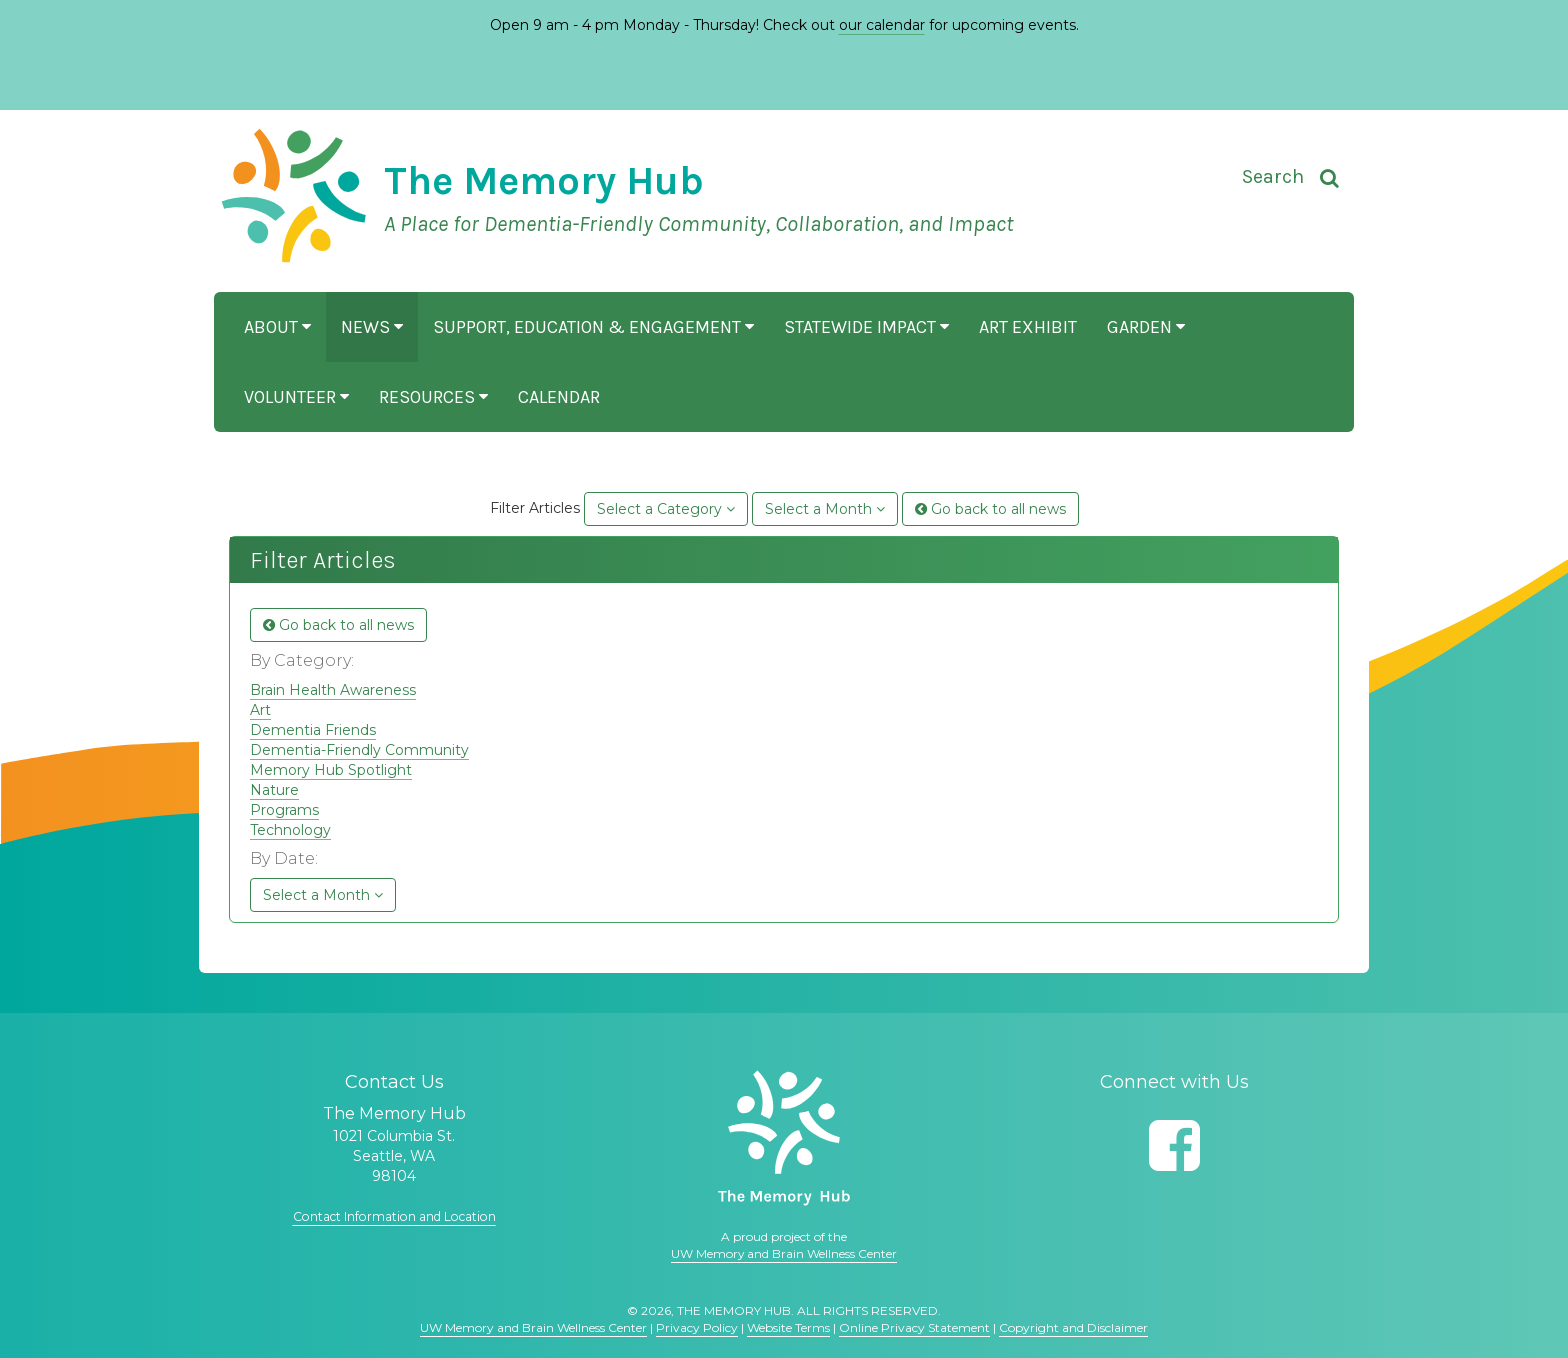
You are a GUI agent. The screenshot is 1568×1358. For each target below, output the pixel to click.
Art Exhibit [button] (1028, 327)
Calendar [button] (559, 397)
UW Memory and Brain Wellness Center (784, 1253)
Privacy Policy (697, 1327)
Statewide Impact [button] (866, 327)
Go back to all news (990, 509)
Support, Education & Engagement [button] (593, 327)
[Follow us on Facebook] (1174, 1145)
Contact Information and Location (394, 1216)
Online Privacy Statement (914, 1327)
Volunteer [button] (296, 397)
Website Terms (788, 1327)
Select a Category (666, 509)
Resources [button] (433, 397)
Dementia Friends (313, 730)
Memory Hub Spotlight (331, 770)
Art (260, 710)
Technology (290, 830)
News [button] (372, 327)
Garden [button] (1146, 327)
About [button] (277, 327)
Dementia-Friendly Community (359, 750)
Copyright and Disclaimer (1073, 1327)
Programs (284, 810)
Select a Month (825, 509)
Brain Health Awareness (333, 690)
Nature (274, 790)
